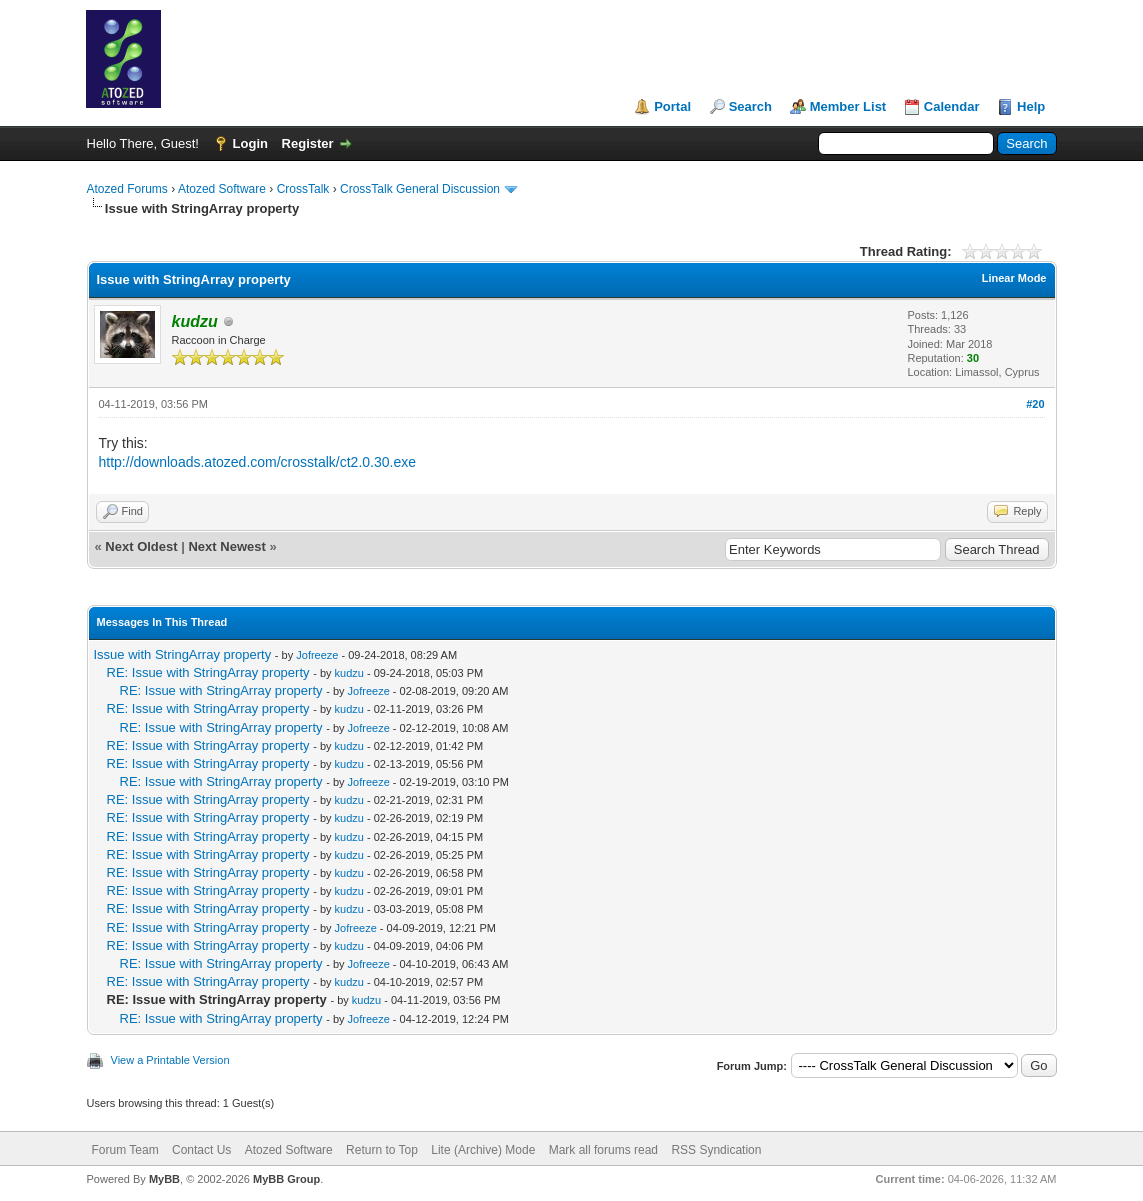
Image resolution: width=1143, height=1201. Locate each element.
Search (750, 106)
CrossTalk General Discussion (420, 189)
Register (308, 143)
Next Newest (226, 546)
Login (250, 143)
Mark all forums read (603, 1150)
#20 (1035, 404)
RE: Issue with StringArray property (208, 672)
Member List (848, 106)
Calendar (952, 106)
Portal (672, 106)
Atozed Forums (127, 189)
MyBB (164, 1179)
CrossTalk (303, 189)
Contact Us (201, 1150)
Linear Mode (1014, 278)
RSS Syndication (716, 1150)
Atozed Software (222, 189)
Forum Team (125, 1150)
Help (1031, 106)
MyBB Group (286, 1179)
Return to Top (382, 1150)
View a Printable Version (170, 1060)
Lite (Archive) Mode (483, 1150)
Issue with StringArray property (183, 654)
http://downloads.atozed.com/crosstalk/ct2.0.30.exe (258, 462)
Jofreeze (317, 655)
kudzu (349, 673)
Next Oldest (141, 546)
